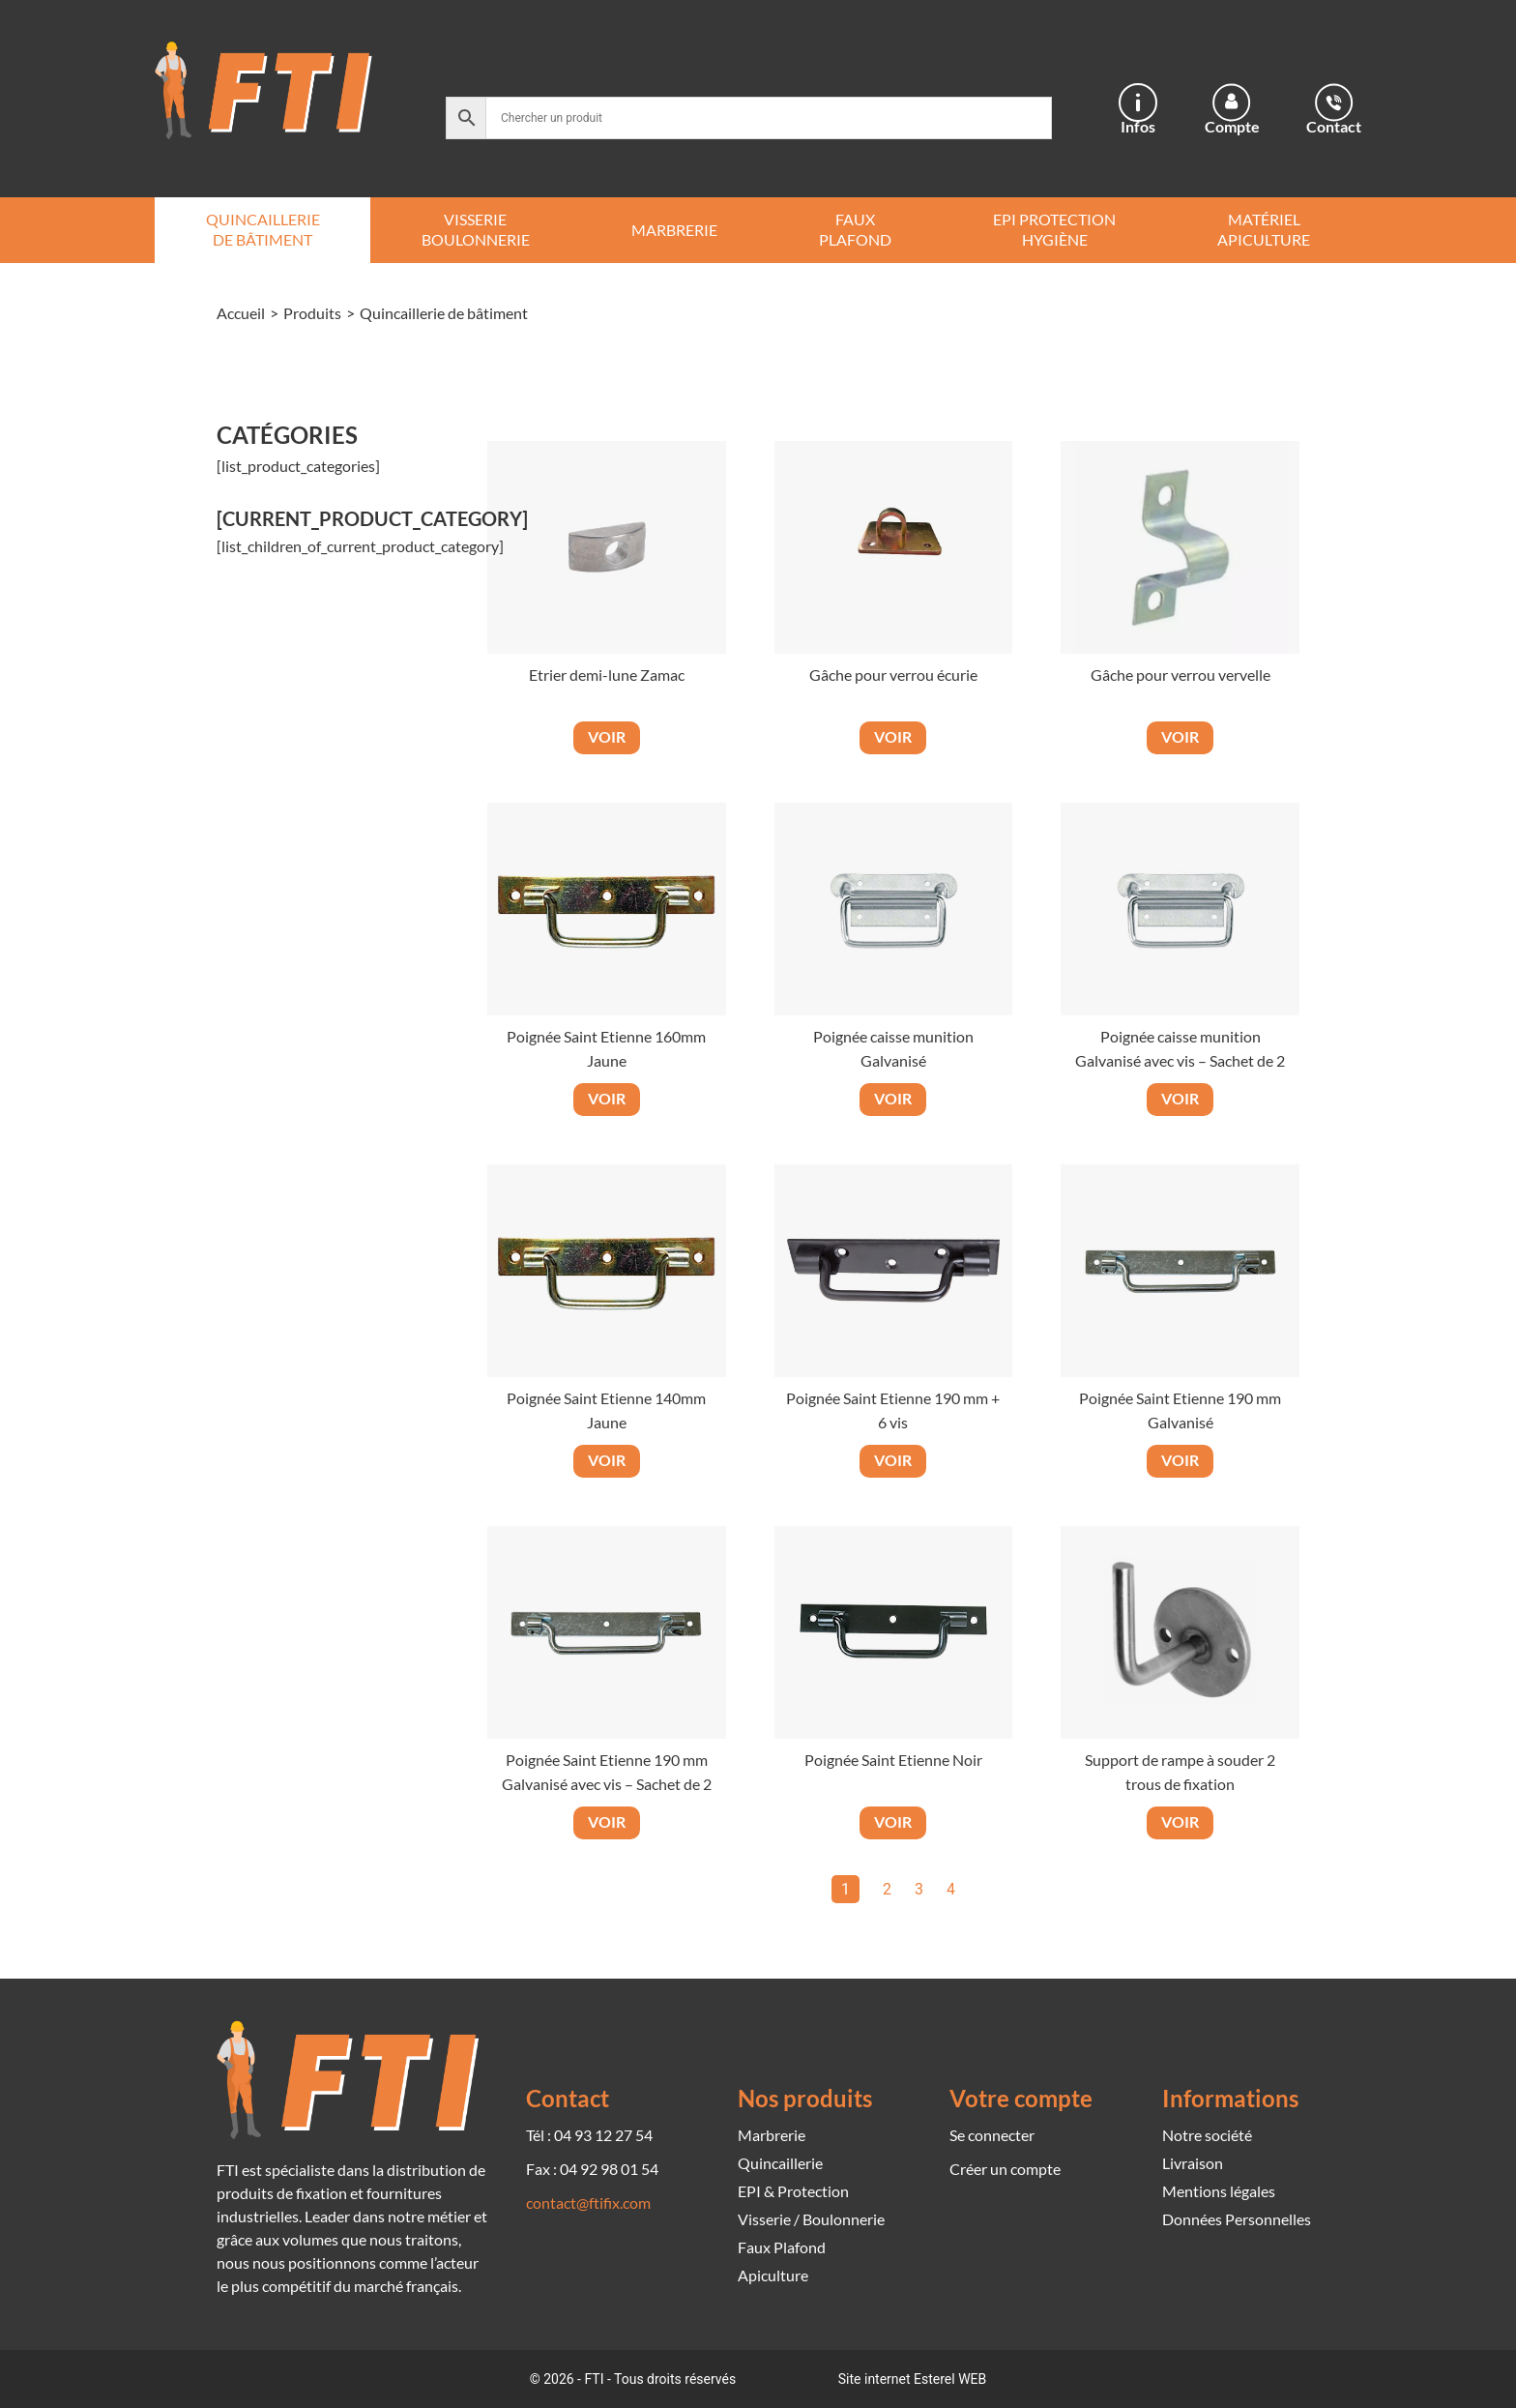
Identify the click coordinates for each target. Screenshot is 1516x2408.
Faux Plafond (855, 229)
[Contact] (1334, 102)
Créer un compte (1005, 2168)
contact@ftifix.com (588, 2202)
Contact (1333, 126)
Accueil (241, 313)
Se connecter (992, 2135)
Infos (1138, 126)
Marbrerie (674, 229)
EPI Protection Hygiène (1054, 229)
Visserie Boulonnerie (476, 229)
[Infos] (1138, 102)
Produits (312, 313)
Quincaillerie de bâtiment (263, 229)
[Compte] (1231, 102)
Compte (1232, 126)
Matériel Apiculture (1263, 229)
